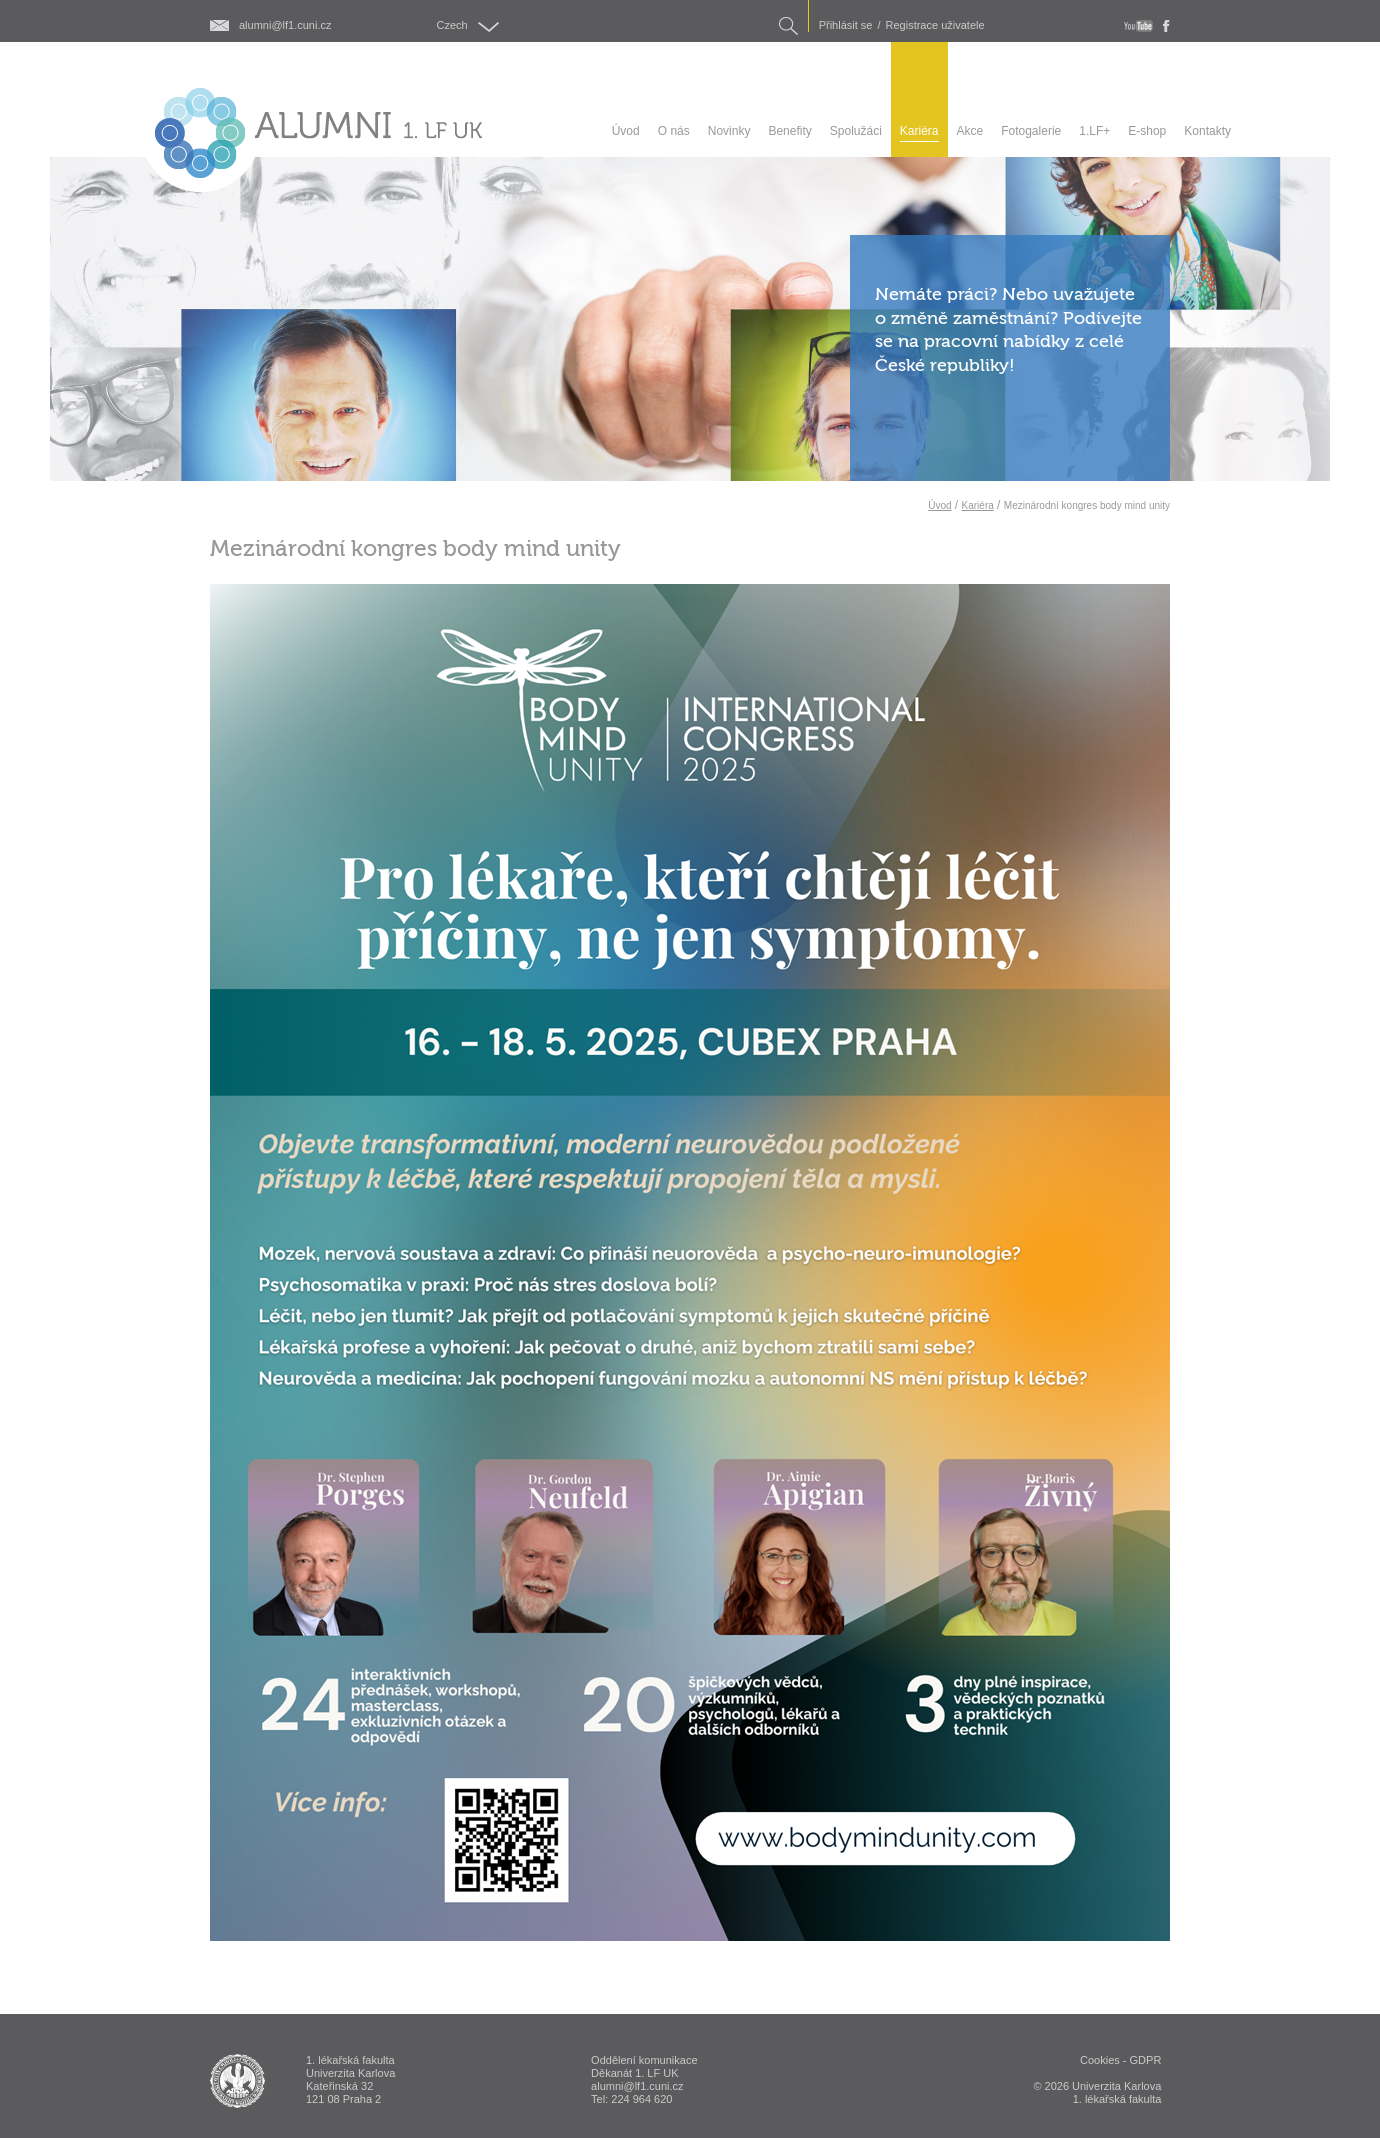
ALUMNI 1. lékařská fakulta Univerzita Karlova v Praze (237, 2081)
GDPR (1146, 2060)
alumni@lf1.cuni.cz (285, 25)
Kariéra (978, 505)
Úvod (939, 505)
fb (1166, 26)
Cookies (1100, 2060)
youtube (1138, 26)
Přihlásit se (846, 25)
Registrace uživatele (935, 25)
